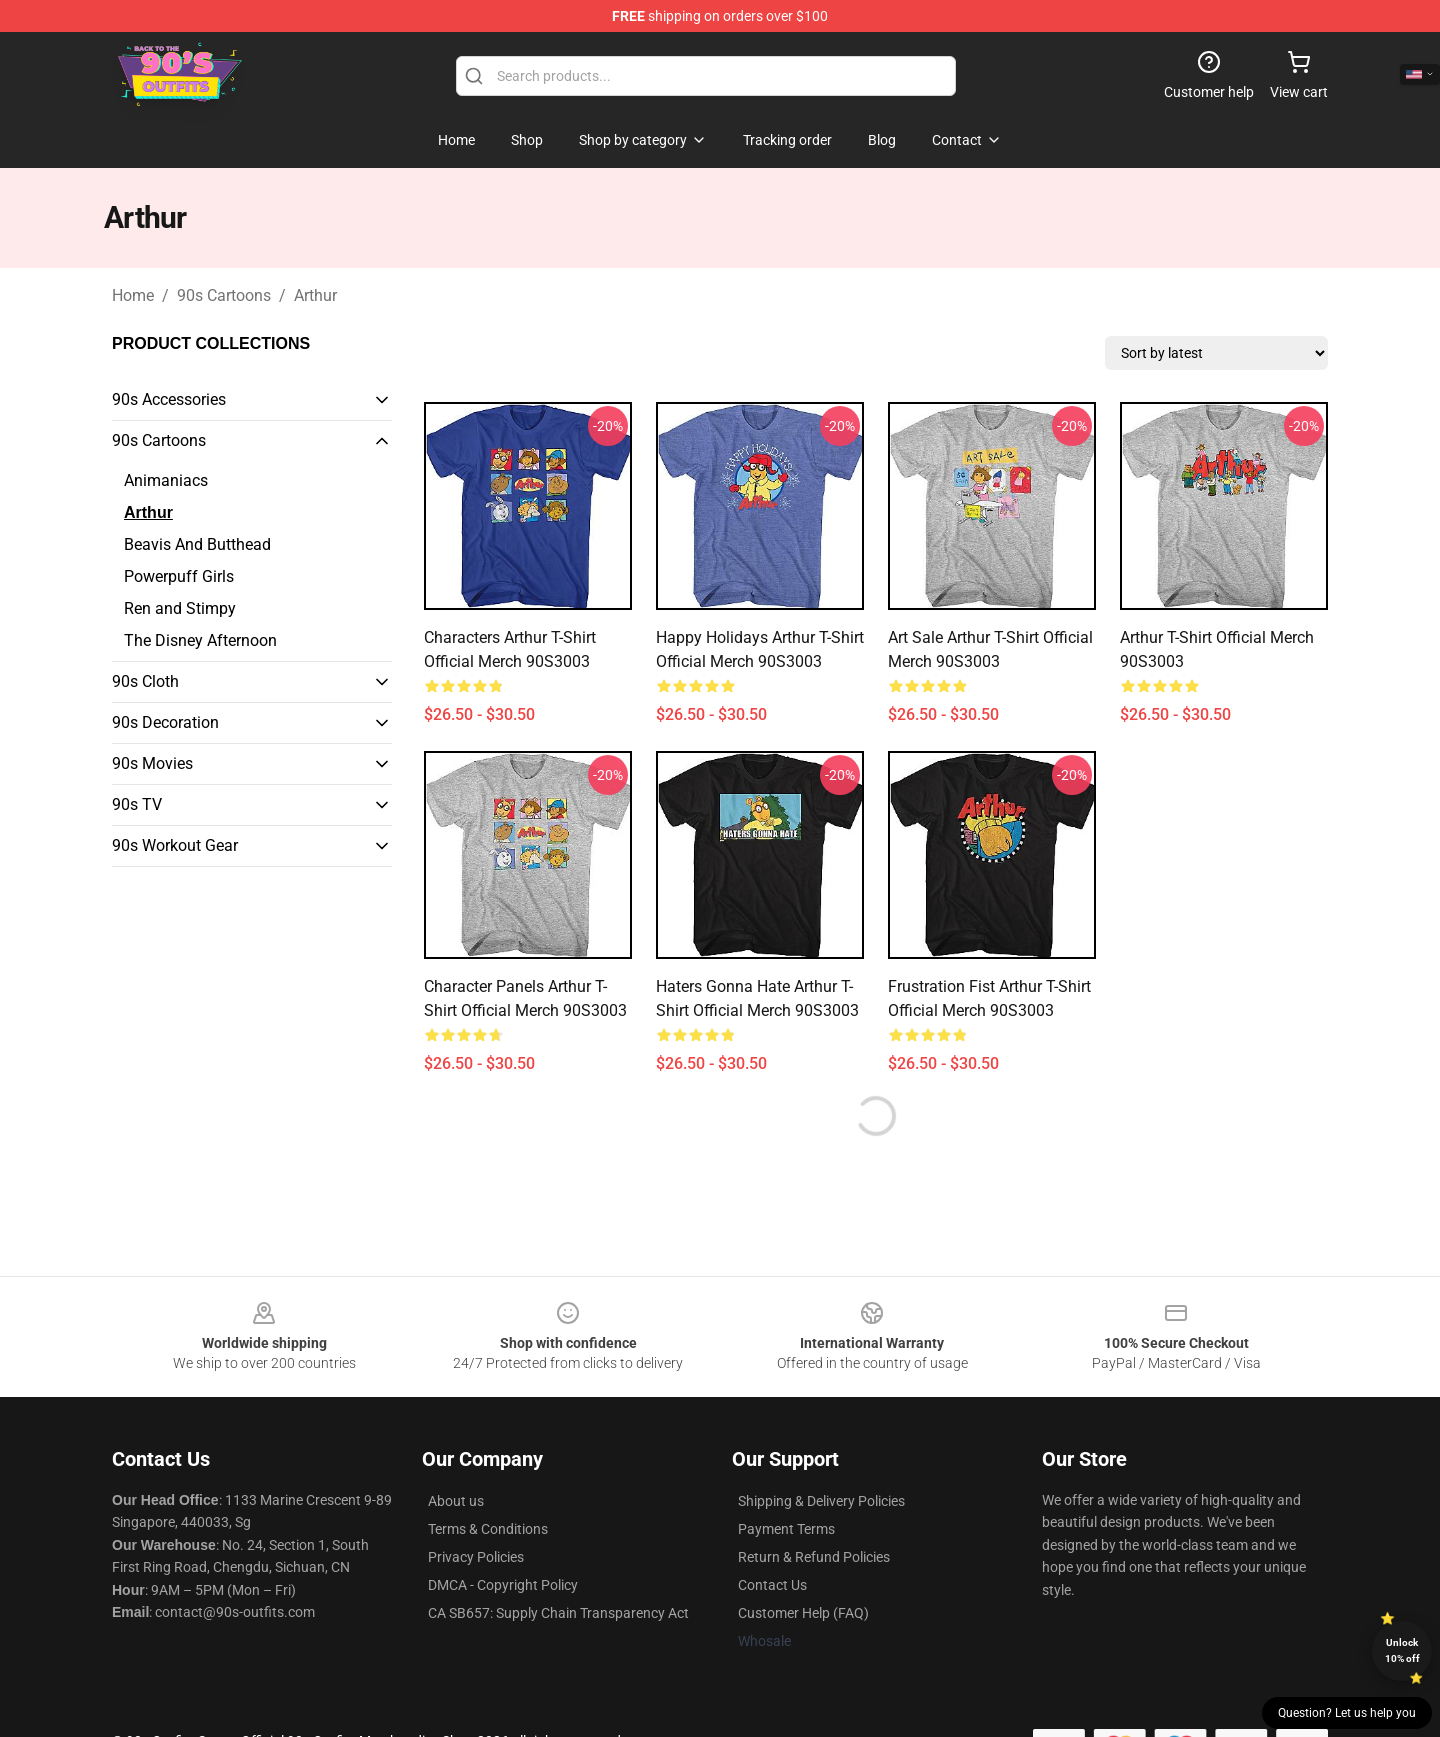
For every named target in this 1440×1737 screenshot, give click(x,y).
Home (133, 295)
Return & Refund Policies (814, 1557)
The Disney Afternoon (200, 640)
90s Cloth (145, 681)
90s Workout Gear (175, 845)
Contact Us (772, 1585)
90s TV (137, 804)
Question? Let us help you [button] (1347, 1713)
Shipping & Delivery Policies (821, 1501)
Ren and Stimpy (180, 608)
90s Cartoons (224, 295)
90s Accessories (169, 399)
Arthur (315, 295)
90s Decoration (165, 722)
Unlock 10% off (1402, 1650)
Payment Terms (786, 1529)
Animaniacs (166, 480)
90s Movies (152, 763)
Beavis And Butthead (197, 544)
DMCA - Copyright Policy (503, 1585)
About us (456, 1501)
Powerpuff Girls (179, 576)
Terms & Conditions (488, 1529)
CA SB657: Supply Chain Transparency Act (558, 1613)
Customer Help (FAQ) (803, 1613)
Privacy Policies (476, 1557)
